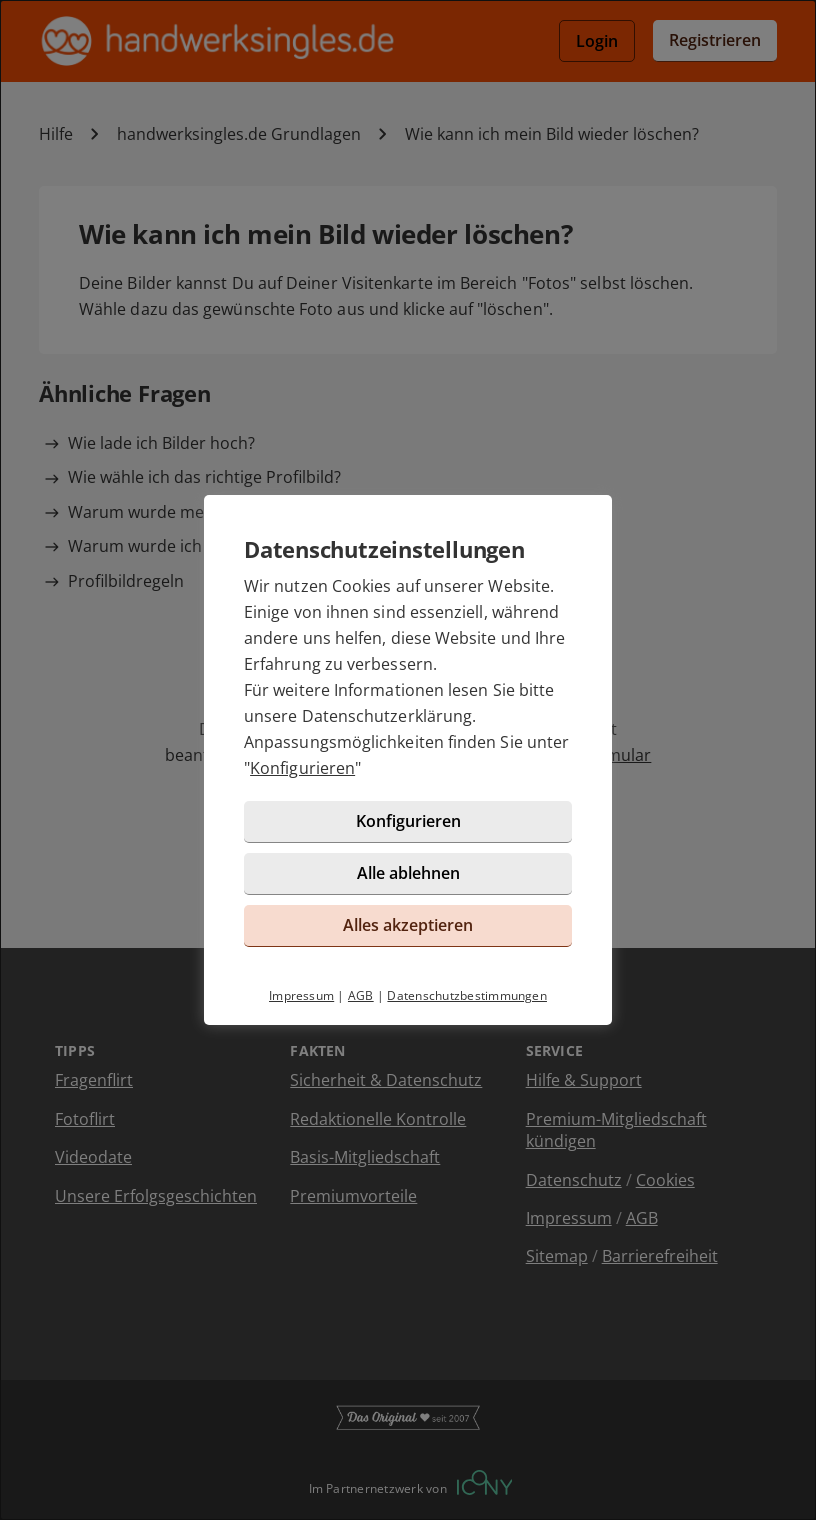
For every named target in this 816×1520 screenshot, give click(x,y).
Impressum (301, 995)
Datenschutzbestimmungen (467, 995)
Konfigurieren (302, 768)
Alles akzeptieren (408, 925)
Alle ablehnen (408, 873)
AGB (361, 995)
